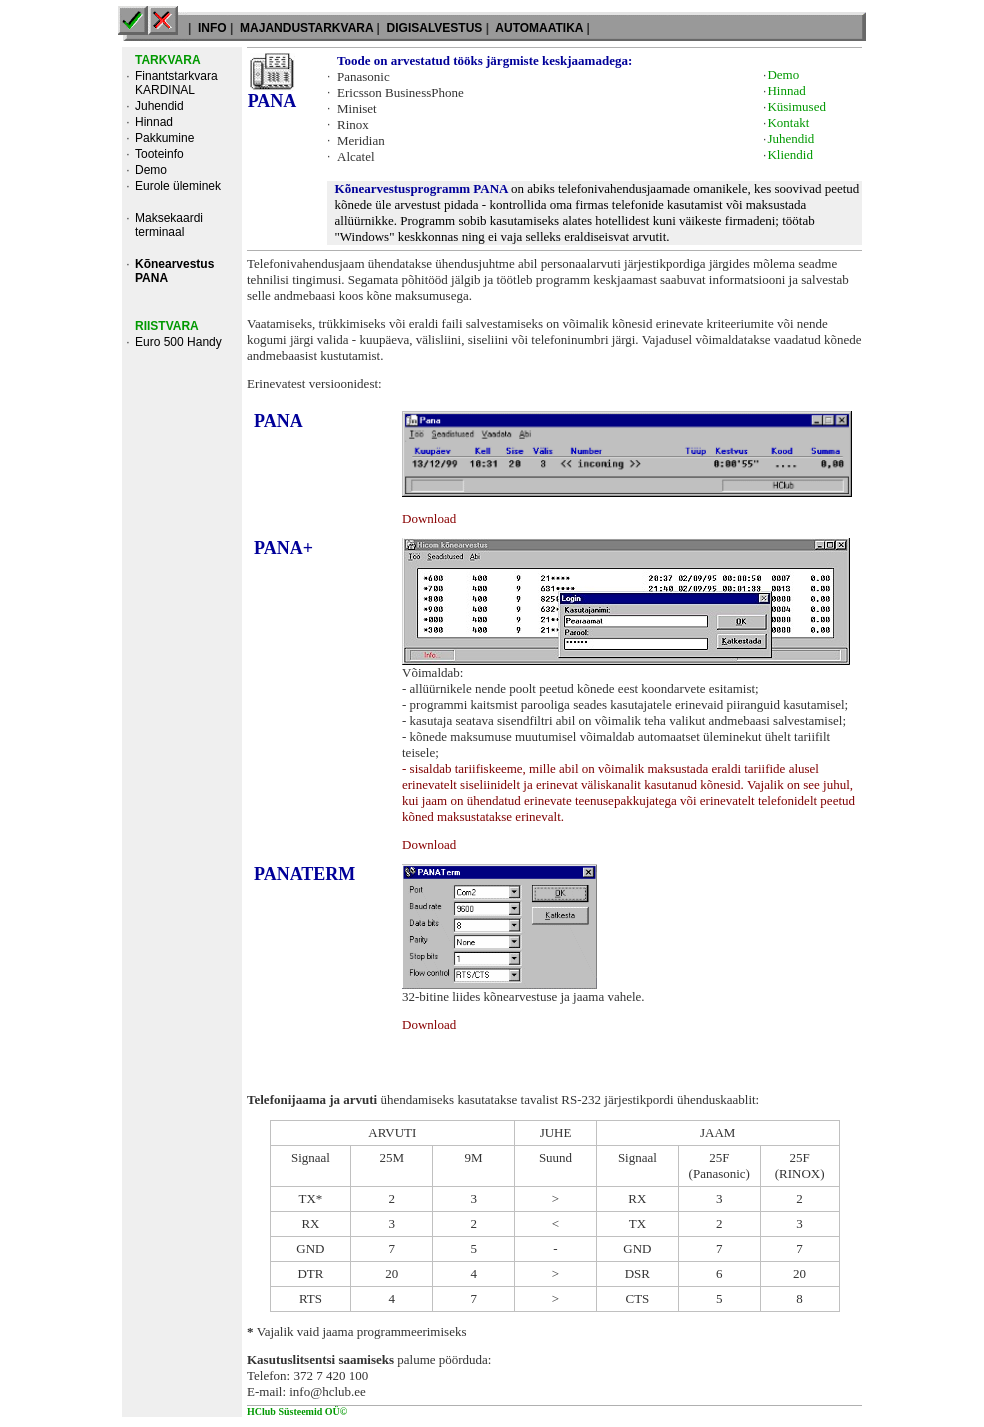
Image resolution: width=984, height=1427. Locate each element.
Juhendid (159, 106)
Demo (151, 170)
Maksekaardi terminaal (169, 225)
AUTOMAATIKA (539, 28)
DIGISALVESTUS (434, 28)
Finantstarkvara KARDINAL (176, 83)
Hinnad (154, 122)
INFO (212, 28)
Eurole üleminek (178, 186)
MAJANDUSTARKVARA (307, 28)
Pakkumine (164, 138)
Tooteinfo (159, 154)
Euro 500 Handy (178, 342)
